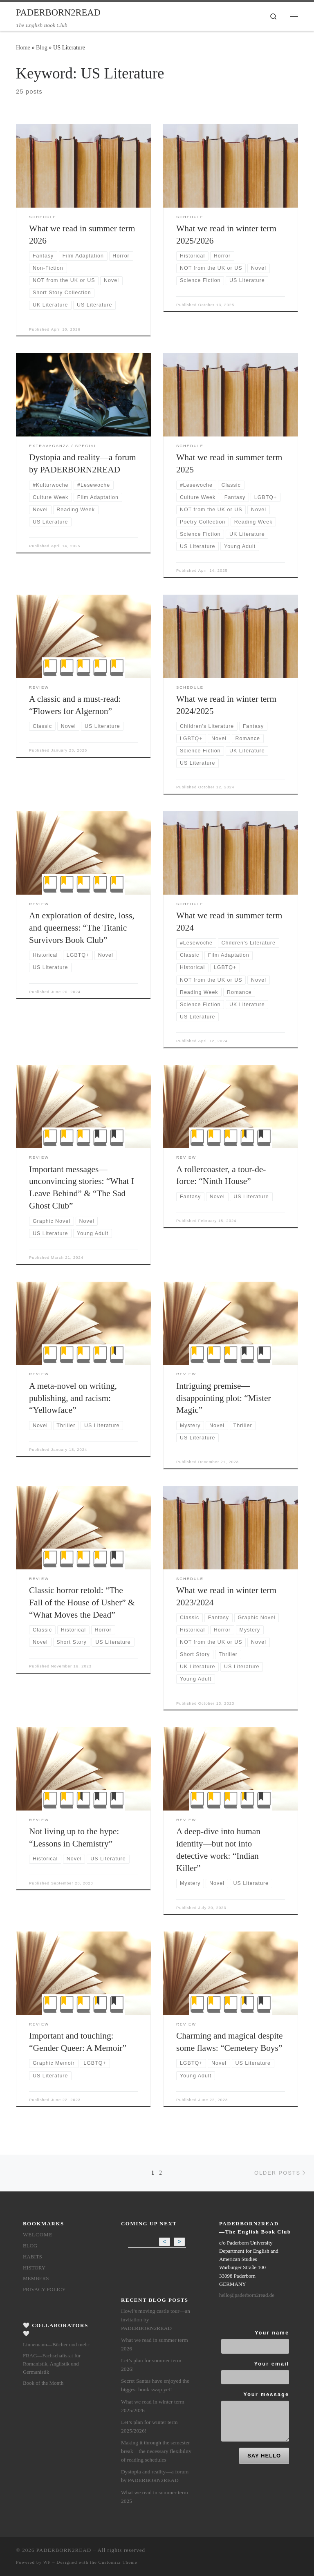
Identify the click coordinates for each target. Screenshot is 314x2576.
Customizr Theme (118, 2562)
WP (47, 2562)
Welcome (38, 2234)
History (34, 2268)
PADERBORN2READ (63, 2550)
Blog (41, 47)
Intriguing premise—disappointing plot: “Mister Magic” (223, 1398)
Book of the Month (43, 2383)
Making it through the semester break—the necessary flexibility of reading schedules (156, 2451)
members (36, 2278)
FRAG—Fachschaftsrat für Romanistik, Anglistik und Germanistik (52, 2363)
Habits (32, 2257)
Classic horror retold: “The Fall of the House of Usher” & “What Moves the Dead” (82, 1602)
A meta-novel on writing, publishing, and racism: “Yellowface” (73, 1398)
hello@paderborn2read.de (246, 2295)
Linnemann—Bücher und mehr (56, 2344)
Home (23, 47)
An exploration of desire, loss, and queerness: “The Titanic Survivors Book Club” (81, 928)
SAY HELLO (264, 2456)
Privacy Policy (44, 2289)
